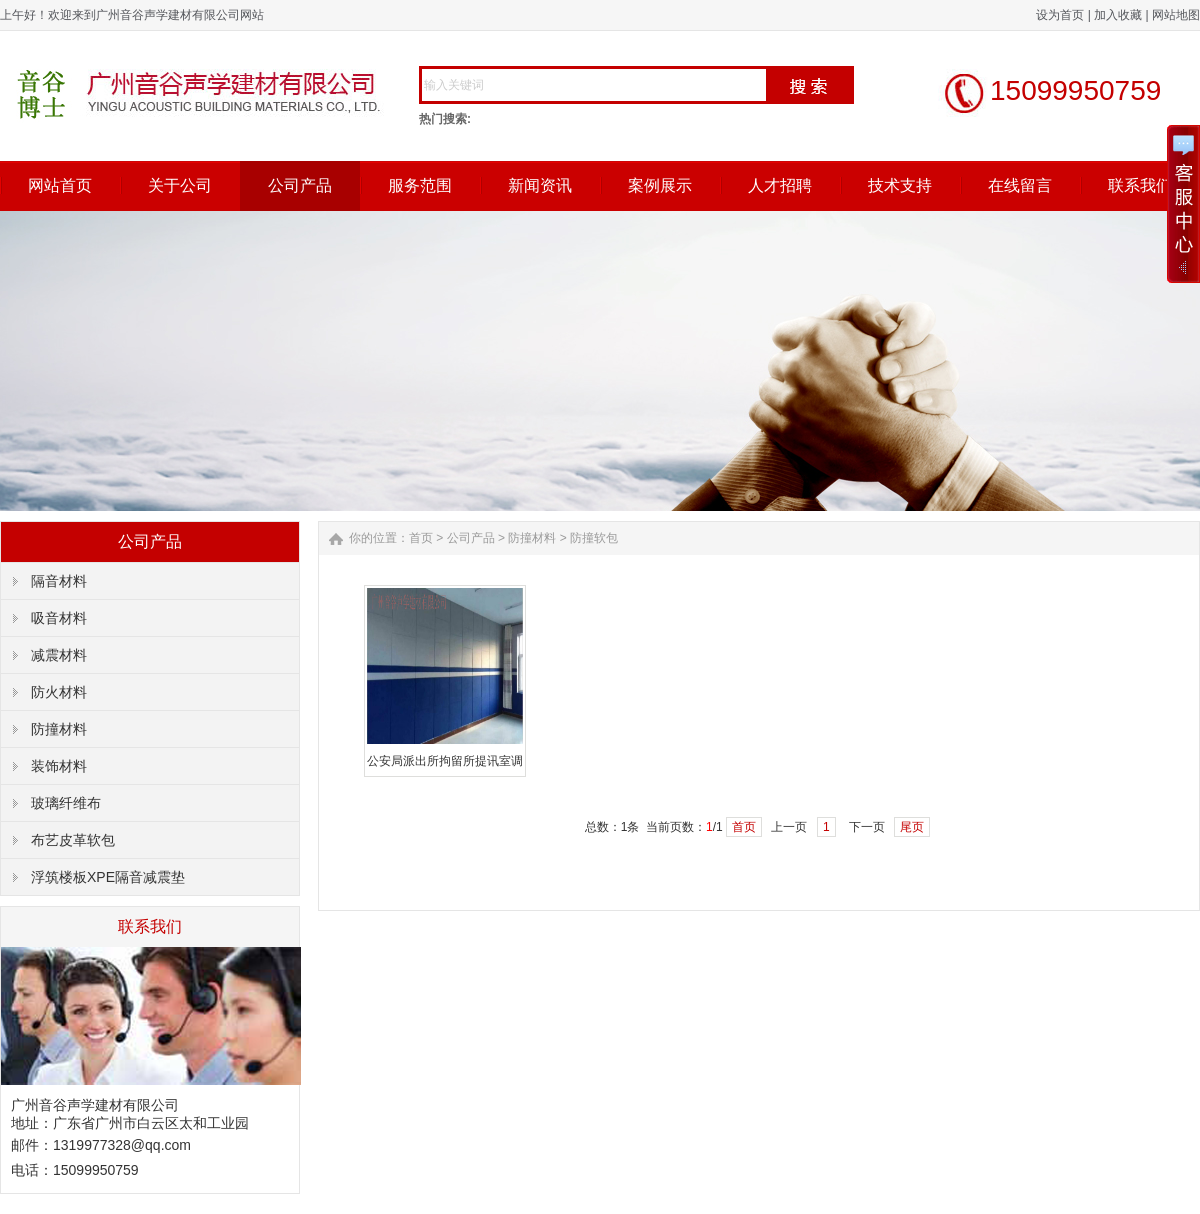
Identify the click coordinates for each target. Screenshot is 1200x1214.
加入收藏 (1118, 15)
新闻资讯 (540, 185)
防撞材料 (59, 729)
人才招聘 (780, 185)
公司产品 (300, 185)
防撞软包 (594, 538)
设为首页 (1060, 15)
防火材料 (59, 692)
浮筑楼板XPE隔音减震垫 (108, 877)
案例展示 (660, 185)
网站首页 (60, 185)
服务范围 (420, 185)
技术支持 (900, 185)
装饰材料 (59, 766)
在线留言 (1020, 185)
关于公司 (180, 185)
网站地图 (1176, 15)
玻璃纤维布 (66, 803)
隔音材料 (59, 581)
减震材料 (59, 655)
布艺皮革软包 (73, 840)
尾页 (912, 827)
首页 (421, 538)
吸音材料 (59, 618)
